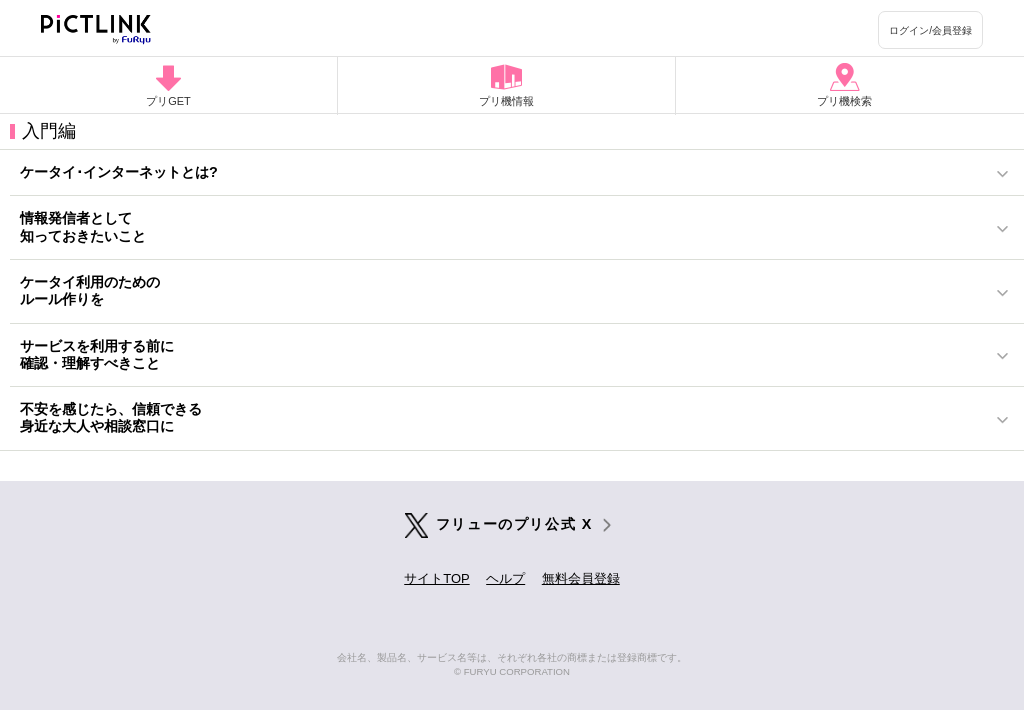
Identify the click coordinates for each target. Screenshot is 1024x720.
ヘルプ (505, 578)
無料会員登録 (581, 578)
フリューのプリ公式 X (514, 524)
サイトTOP (436, 578)
